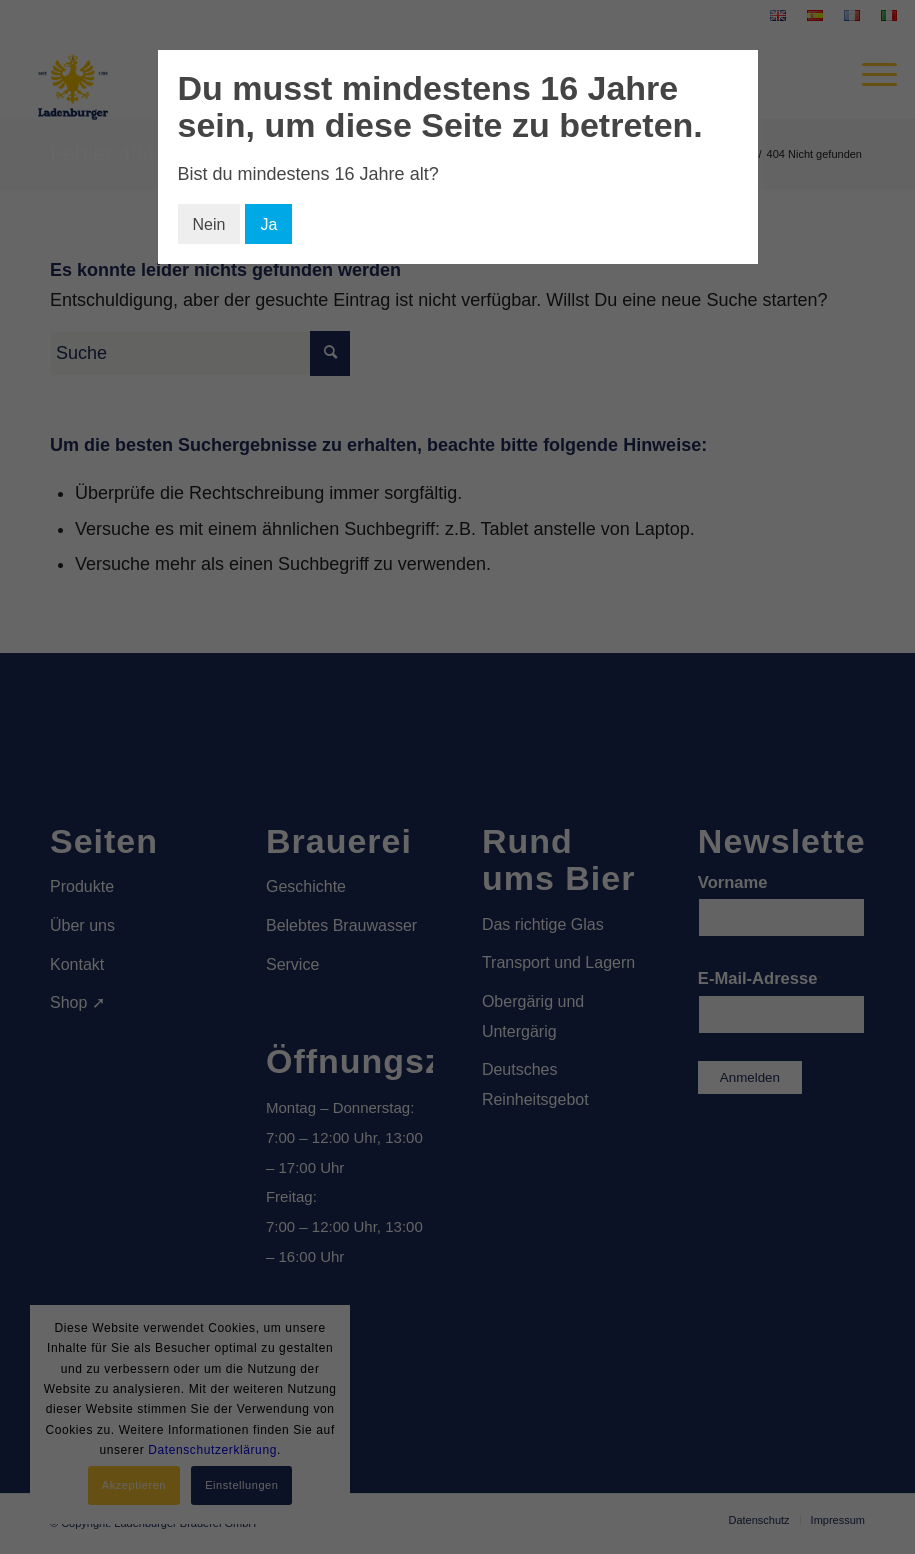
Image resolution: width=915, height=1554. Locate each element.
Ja (268, 224)
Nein (209, 224)
